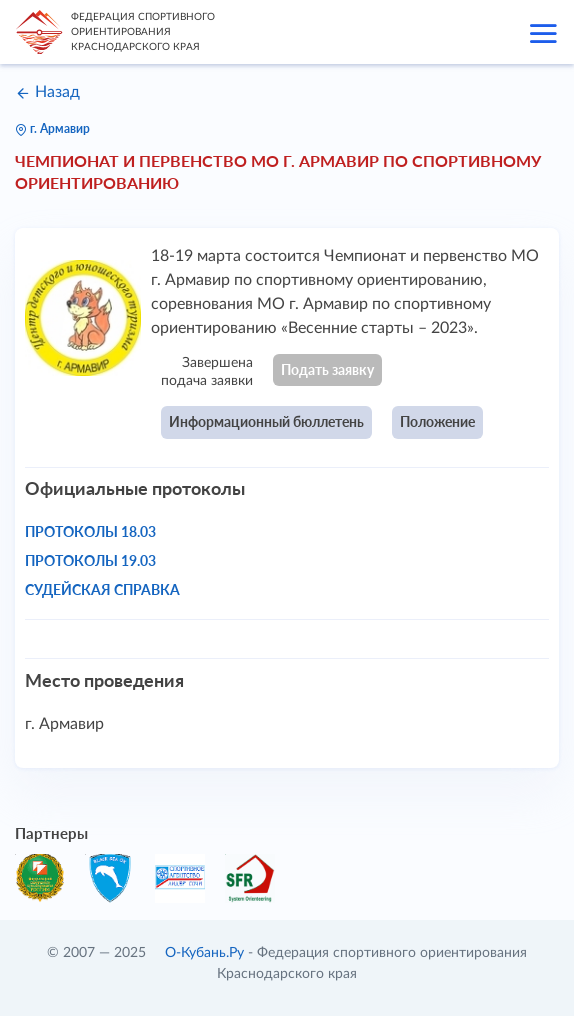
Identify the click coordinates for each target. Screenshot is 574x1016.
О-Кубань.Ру (204, 953)
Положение (437, 421)
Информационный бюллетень (266, 421)
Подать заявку (327, 369)
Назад (47, 92)
